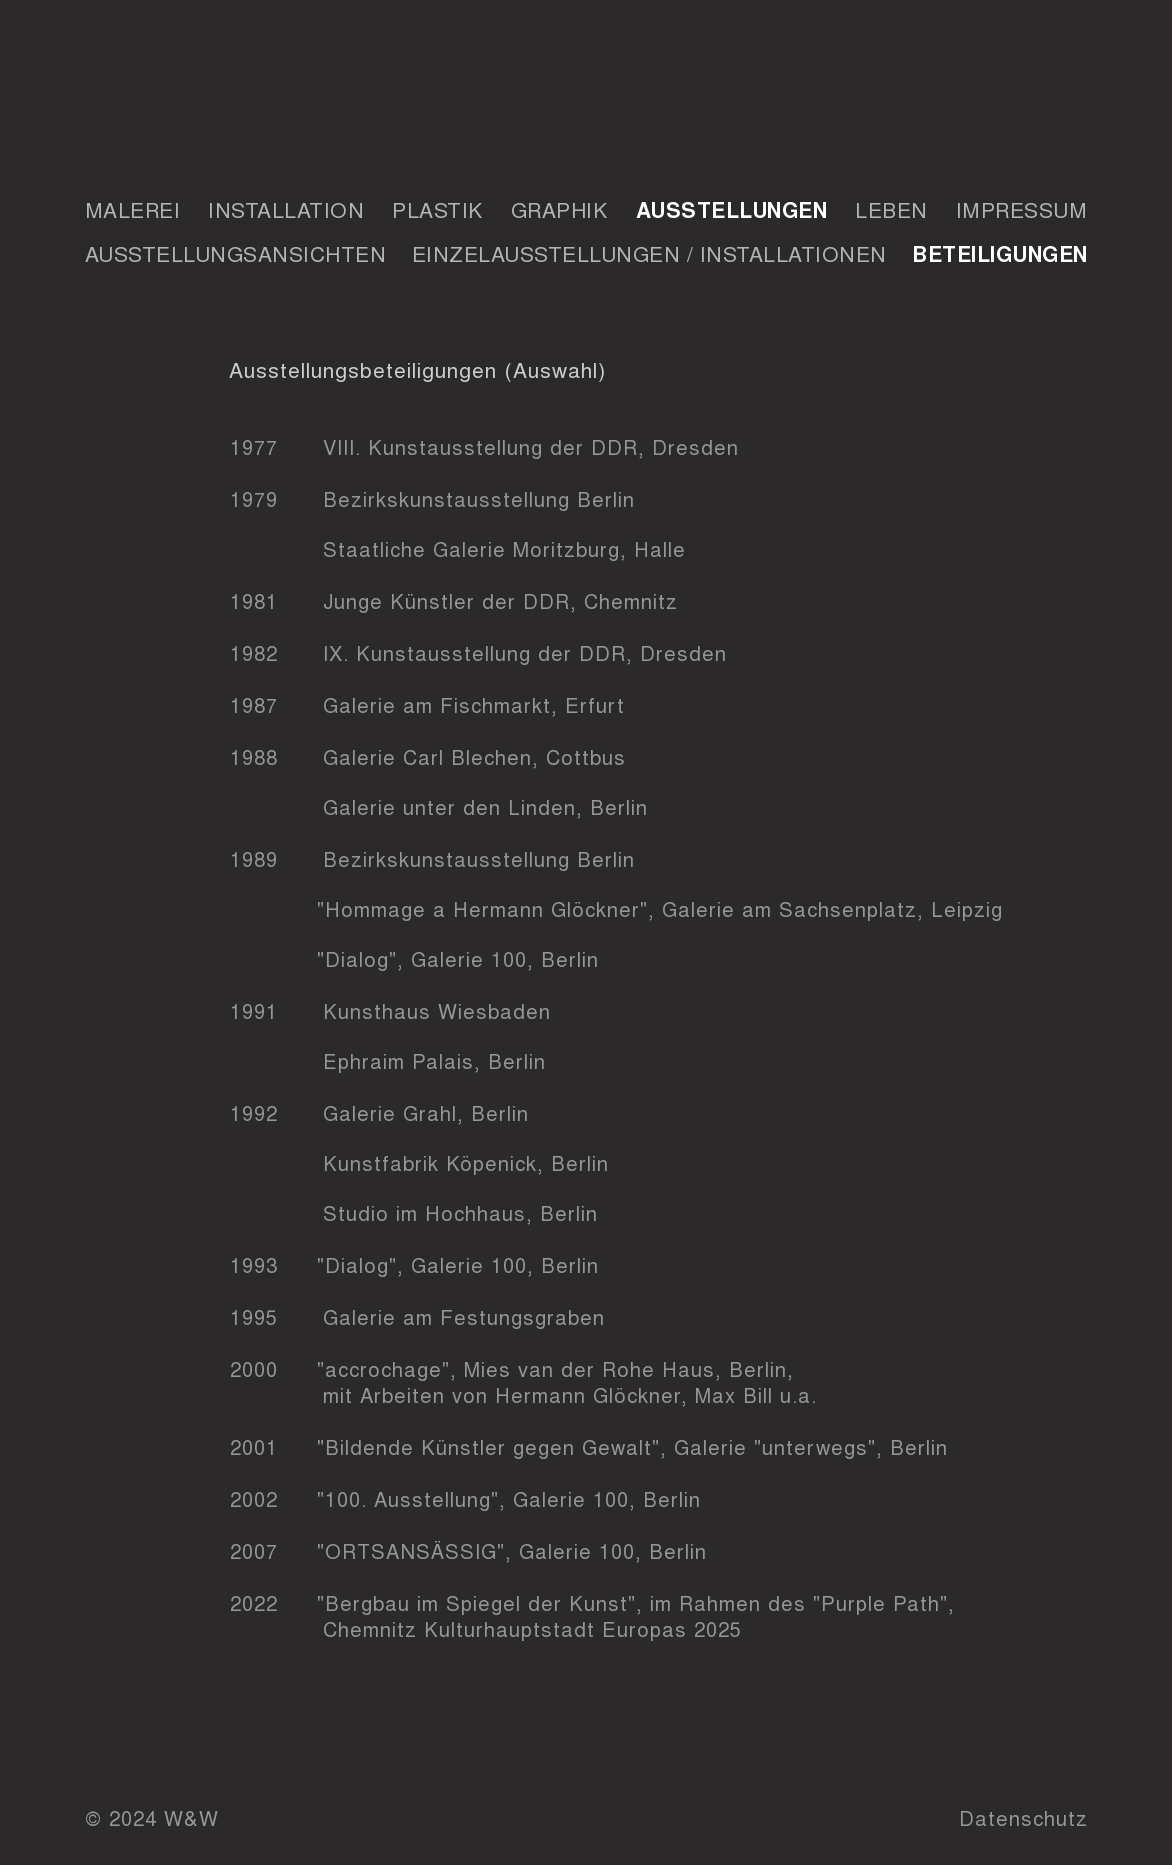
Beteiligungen (1000, 253)
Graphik (559, 209)
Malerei (133, 209)
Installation (286, 209)
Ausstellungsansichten (236, 253)
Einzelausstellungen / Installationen (649, 253)
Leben (891, 209)
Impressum (1022, 209)
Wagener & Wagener (586, 89)
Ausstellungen (732, 209)
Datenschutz (1023, 1817)
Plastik (437, 209)
